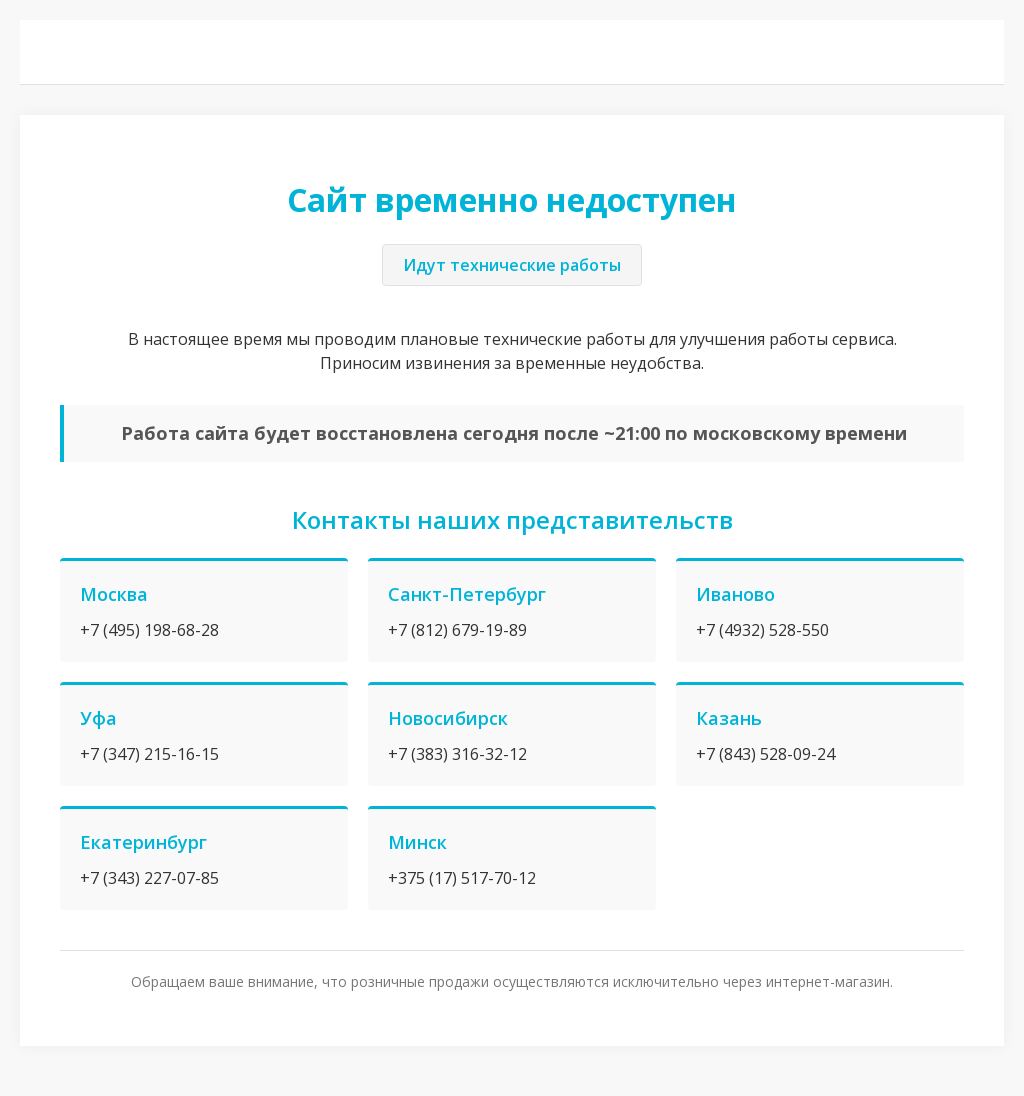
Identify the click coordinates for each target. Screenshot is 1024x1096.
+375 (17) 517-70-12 (462, 878)
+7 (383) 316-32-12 (457, 754)
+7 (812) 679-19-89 (457, 630)
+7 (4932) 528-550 (762, 630)
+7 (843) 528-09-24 (765, 754)
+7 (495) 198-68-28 (149, 630)
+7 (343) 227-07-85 (149, 878)
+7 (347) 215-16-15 (149, 754)
